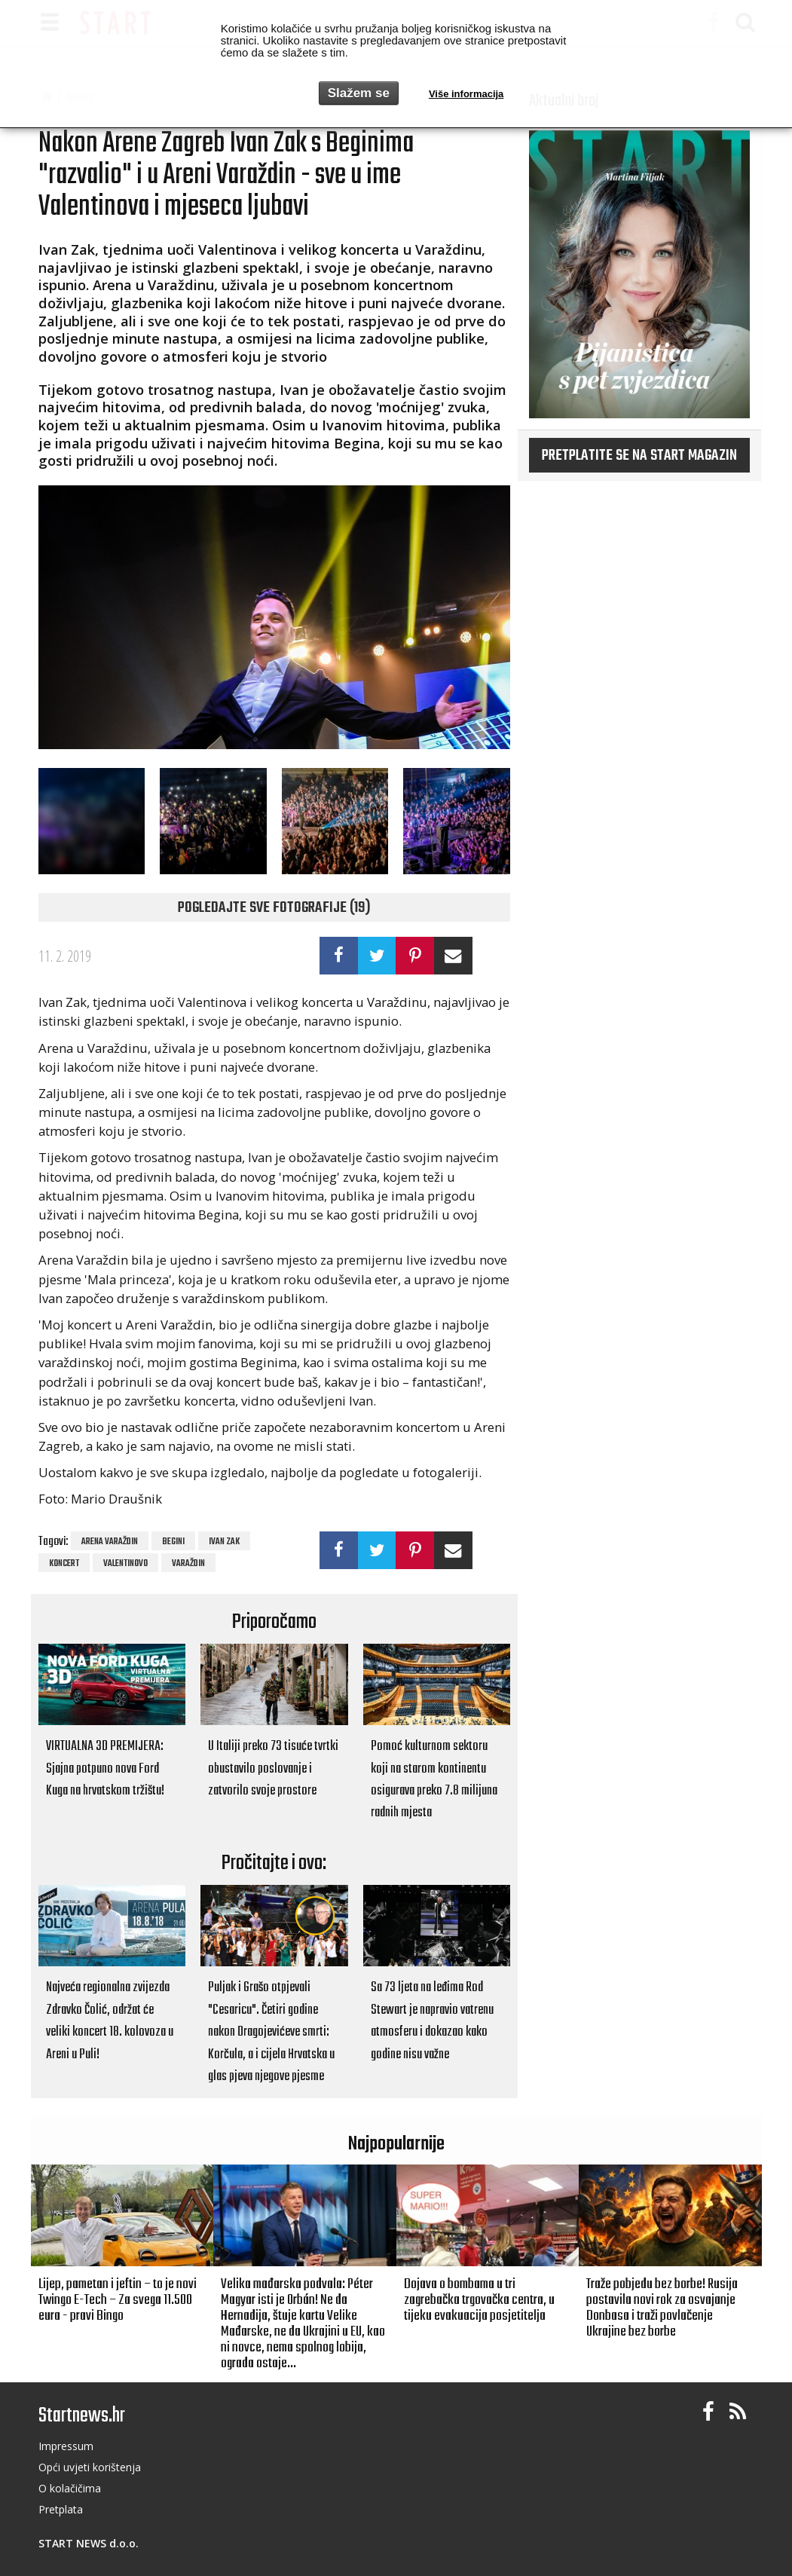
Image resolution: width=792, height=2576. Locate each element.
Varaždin (188, 1563)
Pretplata (60, 2509)
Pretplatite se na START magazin (639, 456)
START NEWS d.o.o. (88, 2543)
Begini (173, 1542)
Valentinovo (125, 1563)
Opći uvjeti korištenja (89, 2467)
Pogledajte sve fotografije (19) (274, 908)
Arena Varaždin (109, 1542)
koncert (64, 1563)
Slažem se (359, 93)
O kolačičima (69, 2488)
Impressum (65, 2446)
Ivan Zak (224, 1542)
